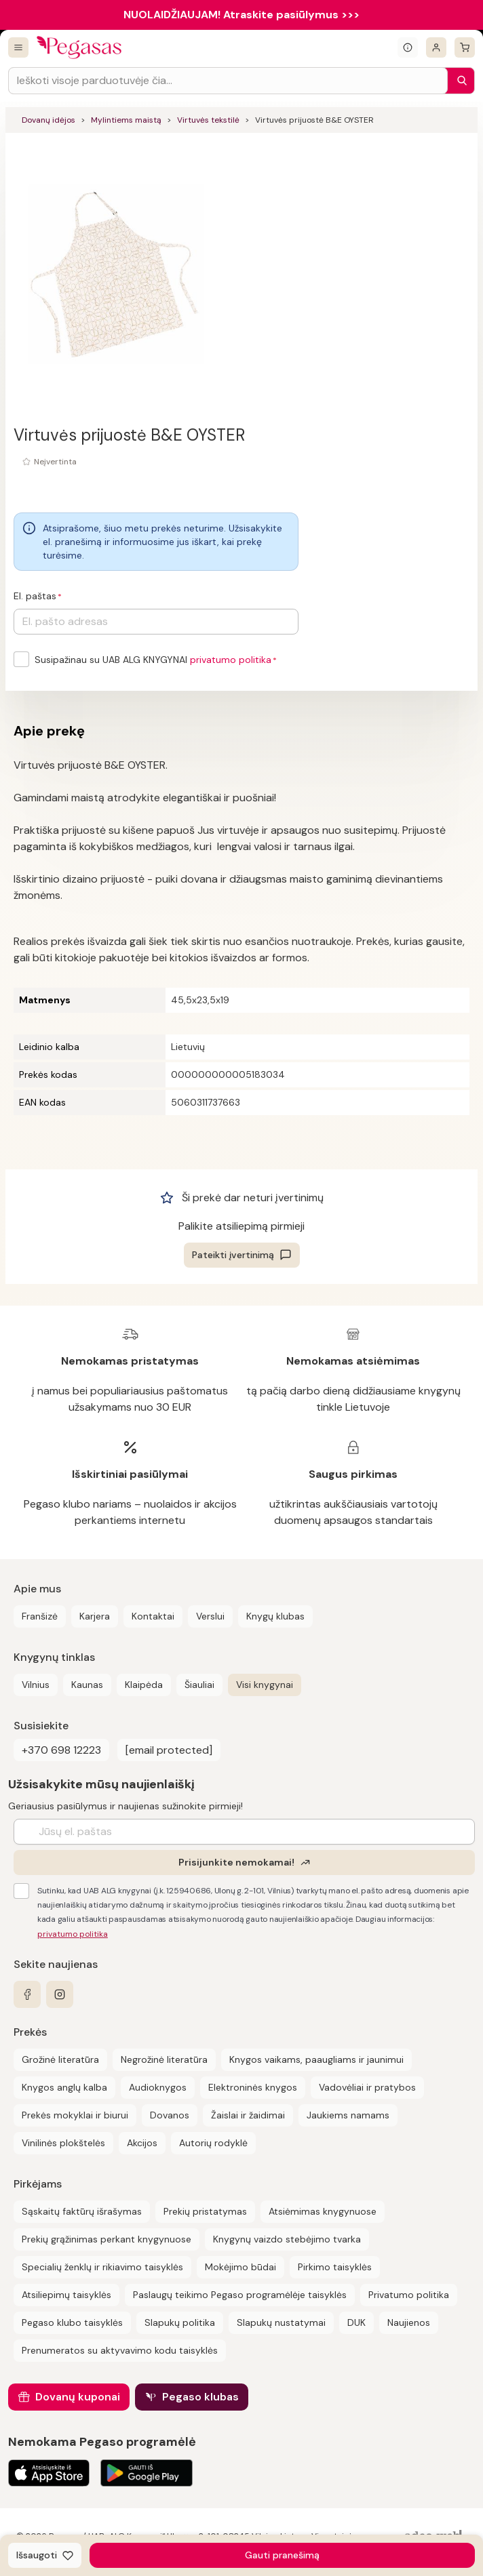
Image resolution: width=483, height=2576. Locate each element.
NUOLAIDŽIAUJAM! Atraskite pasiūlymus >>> (241, 14)
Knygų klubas (275, 1616)
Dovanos (169, 2115)
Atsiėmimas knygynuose (322, 2211)
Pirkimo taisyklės (335, 2267)
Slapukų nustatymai (281, 2322)
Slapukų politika (179, 2322)
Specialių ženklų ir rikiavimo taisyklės (102, 2267)
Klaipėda (144, 1684)
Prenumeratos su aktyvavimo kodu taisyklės (120, 2350)
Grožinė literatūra (60, 2059)
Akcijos (142, 2143)
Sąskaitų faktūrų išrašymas (82, 2211)
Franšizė (40, 1616)
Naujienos (408, 2322)
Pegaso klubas (200, 2397)
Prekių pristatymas (205, 2211)
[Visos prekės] (18, 47)
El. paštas (35, 596)
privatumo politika (230, 659)
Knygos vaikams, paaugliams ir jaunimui (316, 2059)
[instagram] (59, 1994)
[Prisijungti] (436, 47)
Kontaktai (153, 1616)
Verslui (210, 1616)
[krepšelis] (465, 47)
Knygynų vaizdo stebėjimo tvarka (287, 2239)
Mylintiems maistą (126, 120)
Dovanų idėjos (48, 120)
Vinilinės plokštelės (63, 2143)
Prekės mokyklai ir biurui (75, 2115)
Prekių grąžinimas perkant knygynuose (106, 2239)
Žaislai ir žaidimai (248, 2115)
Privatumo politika (408, 2295)
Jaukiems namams (348, 2115)
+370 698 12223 (61, 1750)
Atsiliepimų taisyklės (66, 2295)
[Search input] (228, 80)
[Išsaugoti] (44, 2555)
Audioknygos (158, 2087)
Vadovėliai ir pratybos (367, 2087)
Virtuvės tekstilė (208, 120)
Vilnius (36, 1684)
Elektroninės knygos (252, 2087)
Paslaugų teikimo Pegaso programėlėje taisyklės (240, 2295)
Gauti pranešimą (282, 2555)
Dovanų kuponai (77, 2397)
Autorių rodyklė (213, 2143)
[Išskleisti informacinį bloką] (408, 47)
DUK (356, 2322)
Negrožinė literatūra (164, 2059)
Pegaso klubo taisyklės (72, 2322)
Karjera (94, 1616)
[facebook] (27, 1994)
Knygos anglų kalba (64, 2087)
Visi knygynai (264, 1684)
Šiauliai (199, 1684)
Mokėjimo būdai (240, 2267)
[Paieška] (458, 80)
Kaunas (87, 1684)
